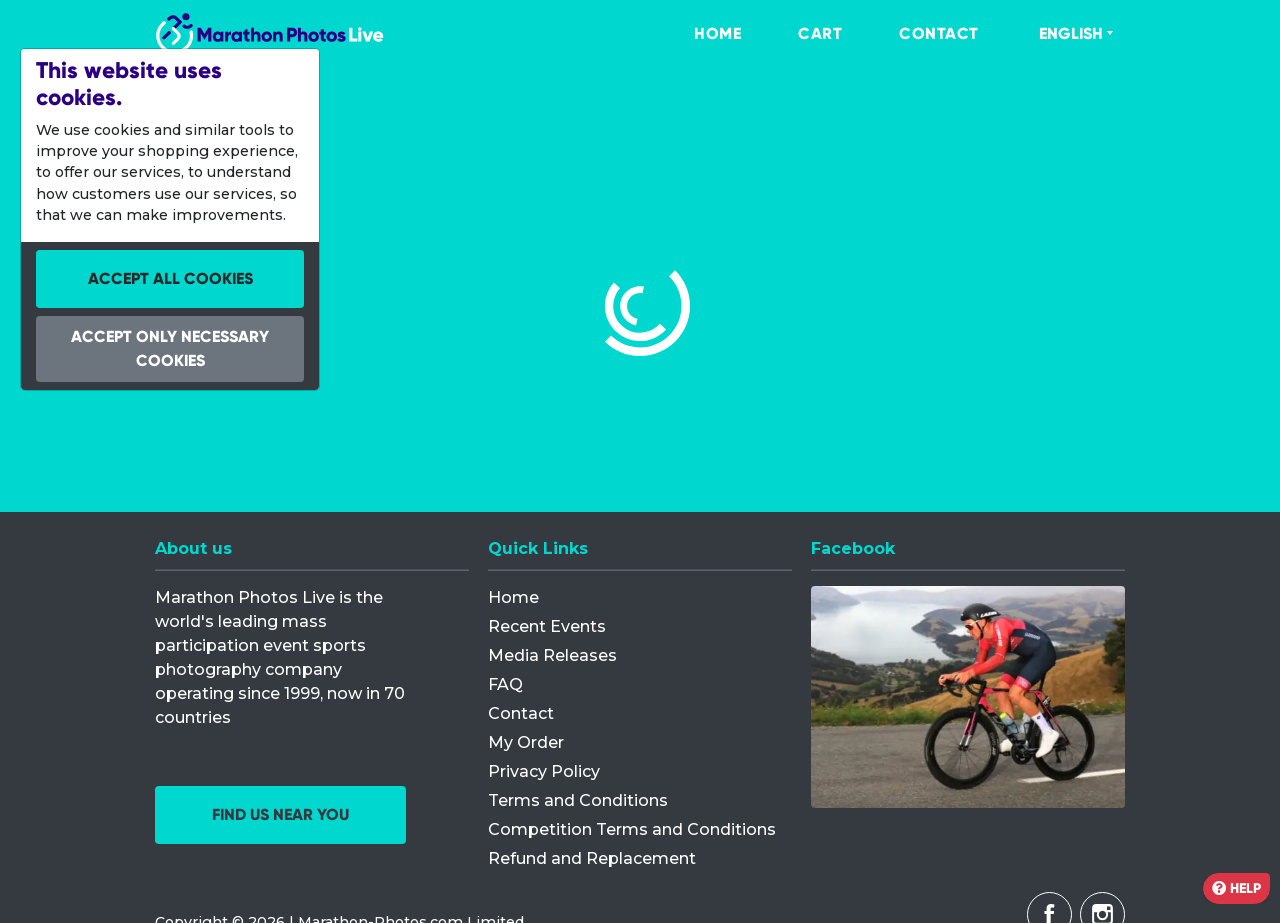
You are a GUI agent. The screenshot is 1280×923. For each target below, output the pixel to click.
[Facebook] (968, 697)
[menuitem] (697, 34)
